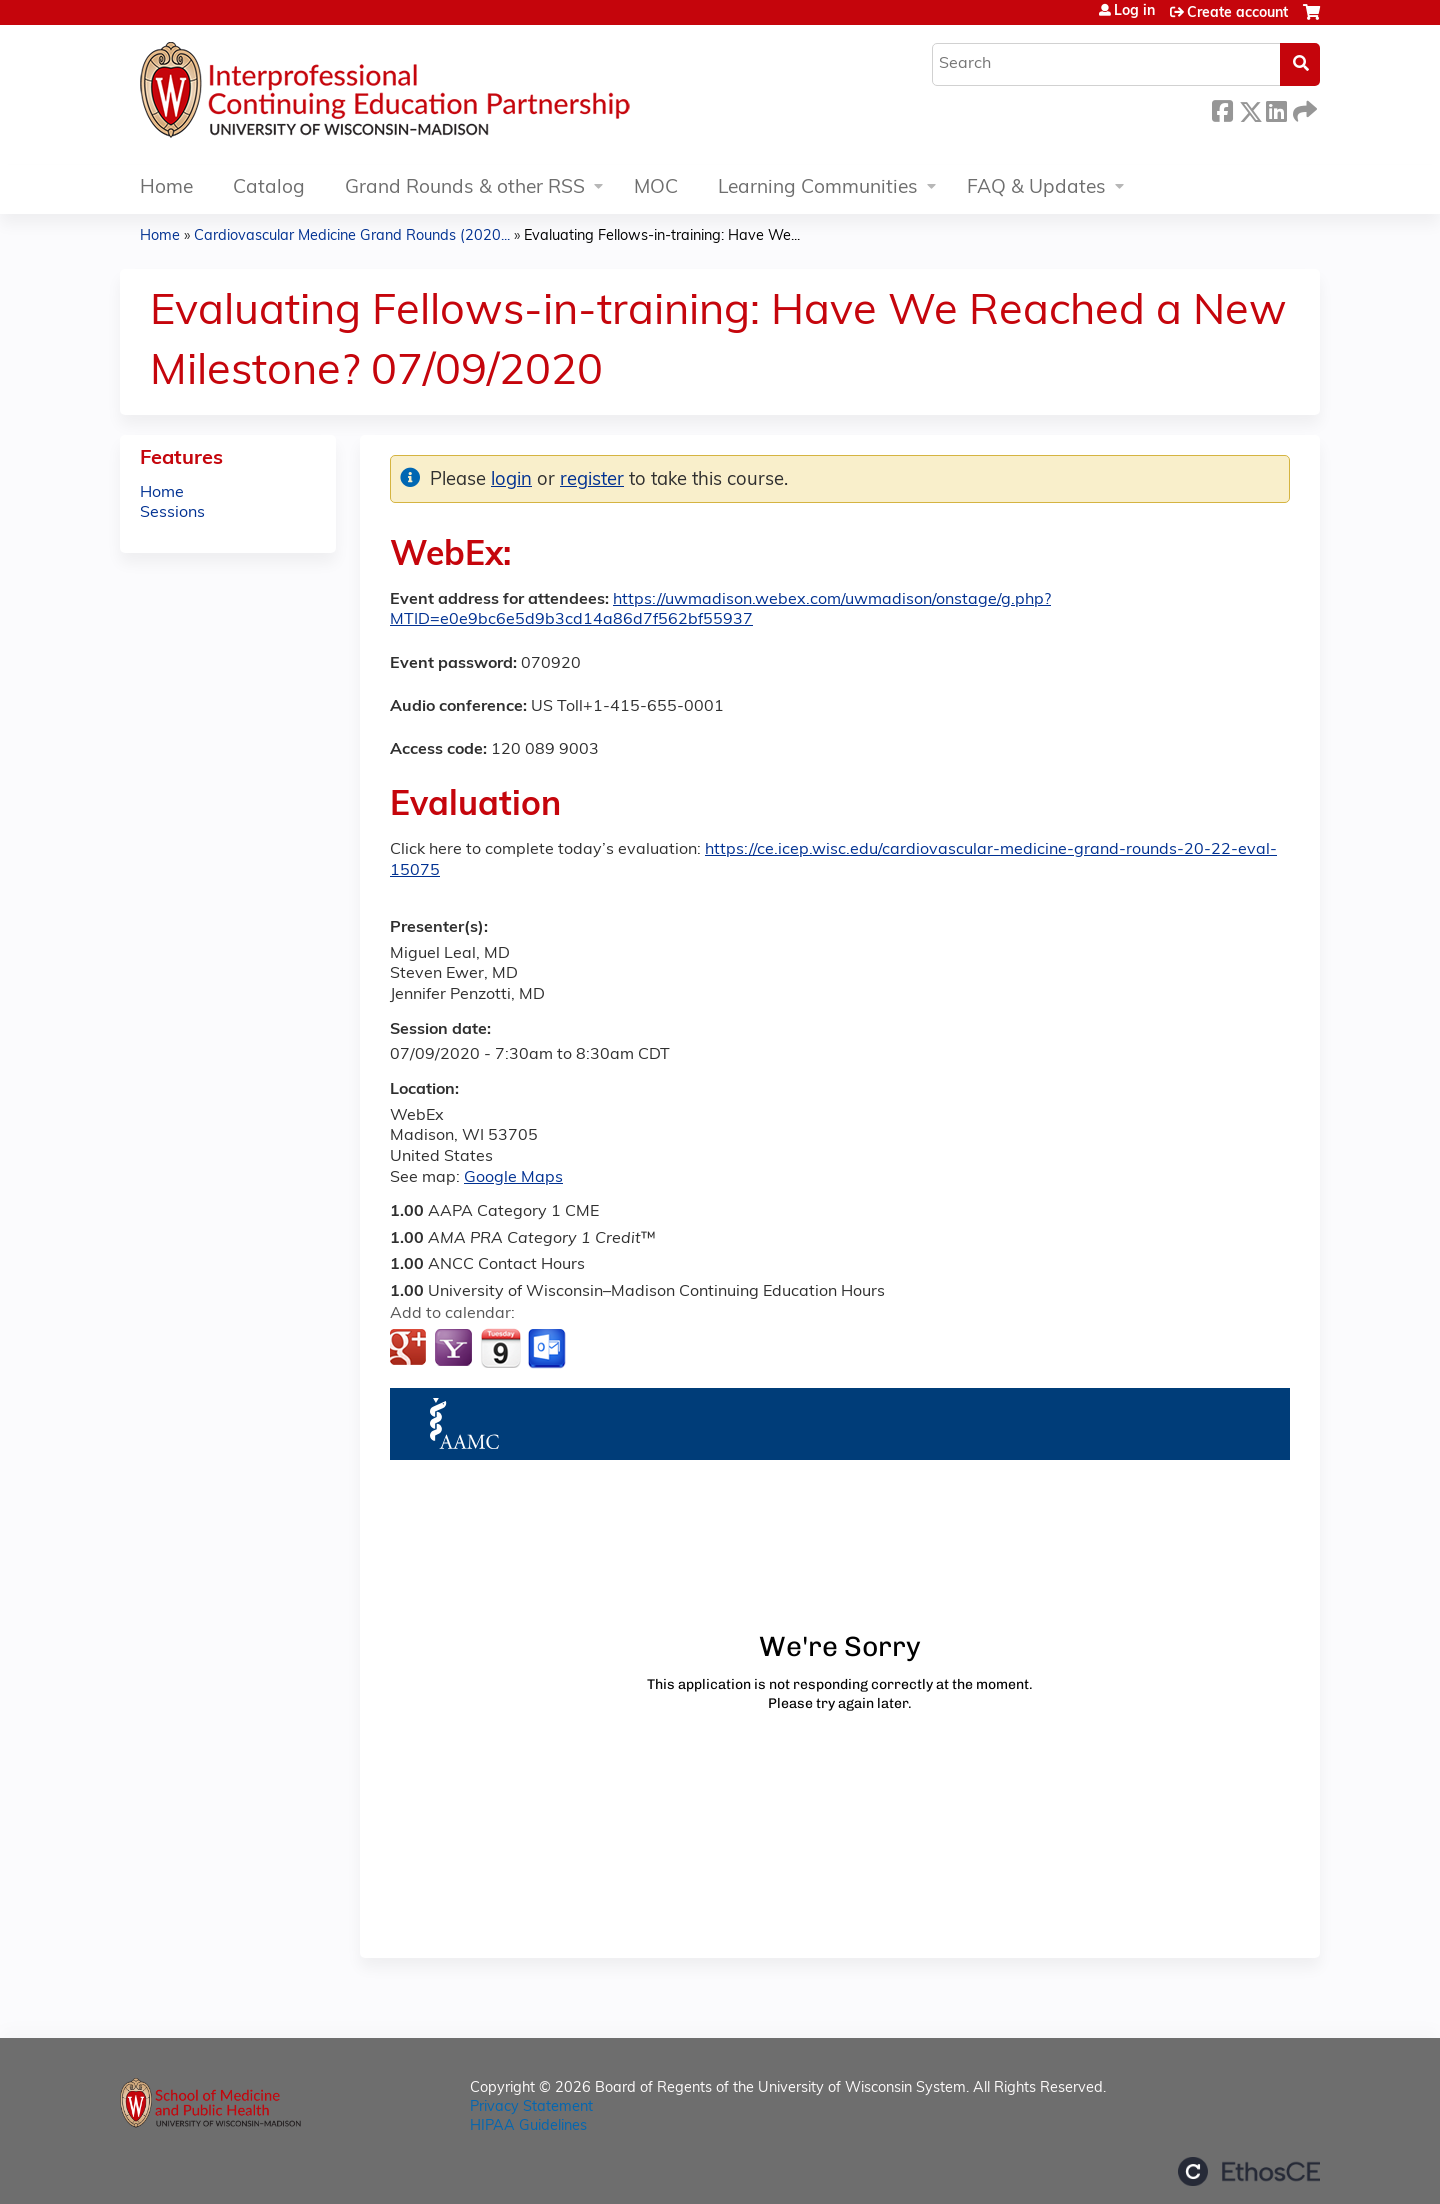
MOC (656, 188)
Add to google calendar (410, 1349)
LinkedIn (1276, 108)
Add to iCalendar (500, 1348)
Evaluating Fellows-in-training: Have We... (662, 236)
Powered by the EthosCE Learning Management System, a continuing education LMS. (1249, 2171)
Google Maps (513, 1178)
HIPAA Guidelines (528, 2126)
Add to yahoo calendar (455, 1349)
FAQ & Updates (1036, 188)
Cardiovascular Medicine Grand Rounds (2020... (352, 236)
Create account (1237, 13)
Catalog (269, 188)
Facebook (1222, 108)
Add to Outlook (548, 1349)
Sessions (172, 513)
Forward (1303, 108)
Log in (1134, 12)
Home (166, 188)
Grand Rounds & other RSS (465, 188)
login (511, 480)
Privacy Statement (531, 2107)
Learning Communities (818, 188)
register (592, 480)
